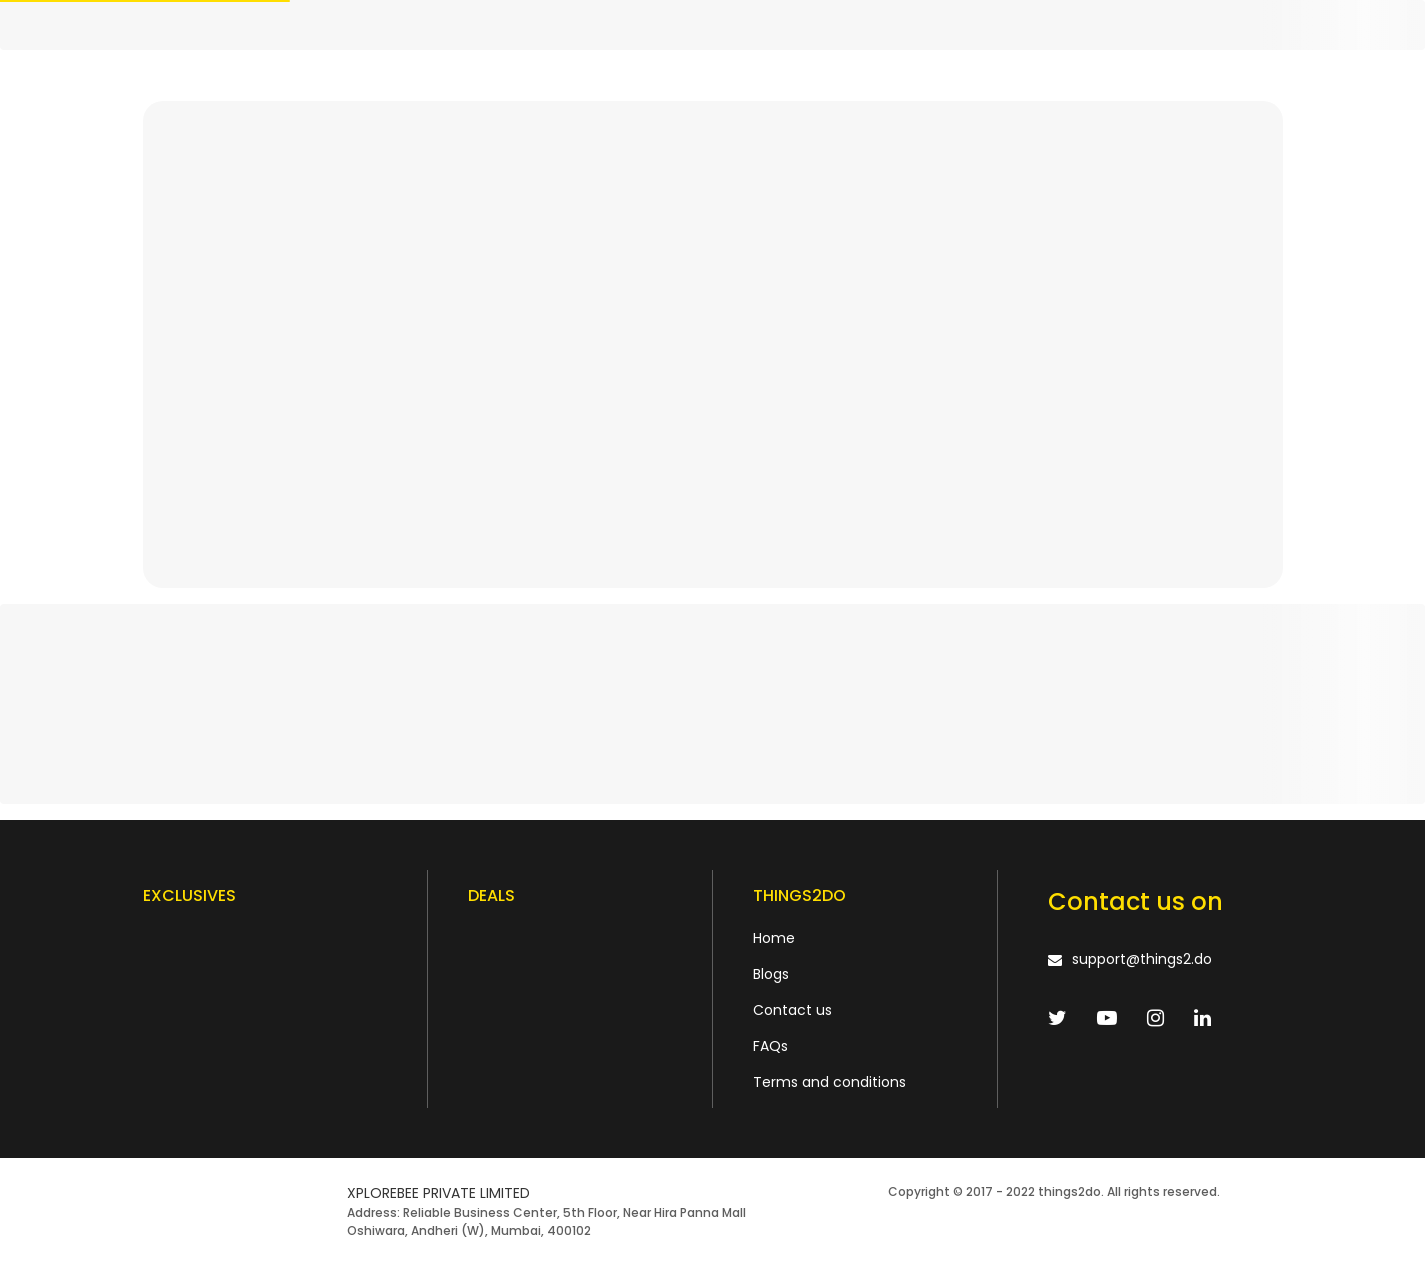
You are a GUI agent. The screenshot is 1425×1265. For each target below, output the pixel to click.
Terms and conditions (829, 1082)
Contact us (792, 1010)
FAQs (770, 1046)
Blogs (771, 974)
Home (774, 938)
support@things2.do (1142, 959)
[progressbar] (712, 25)
